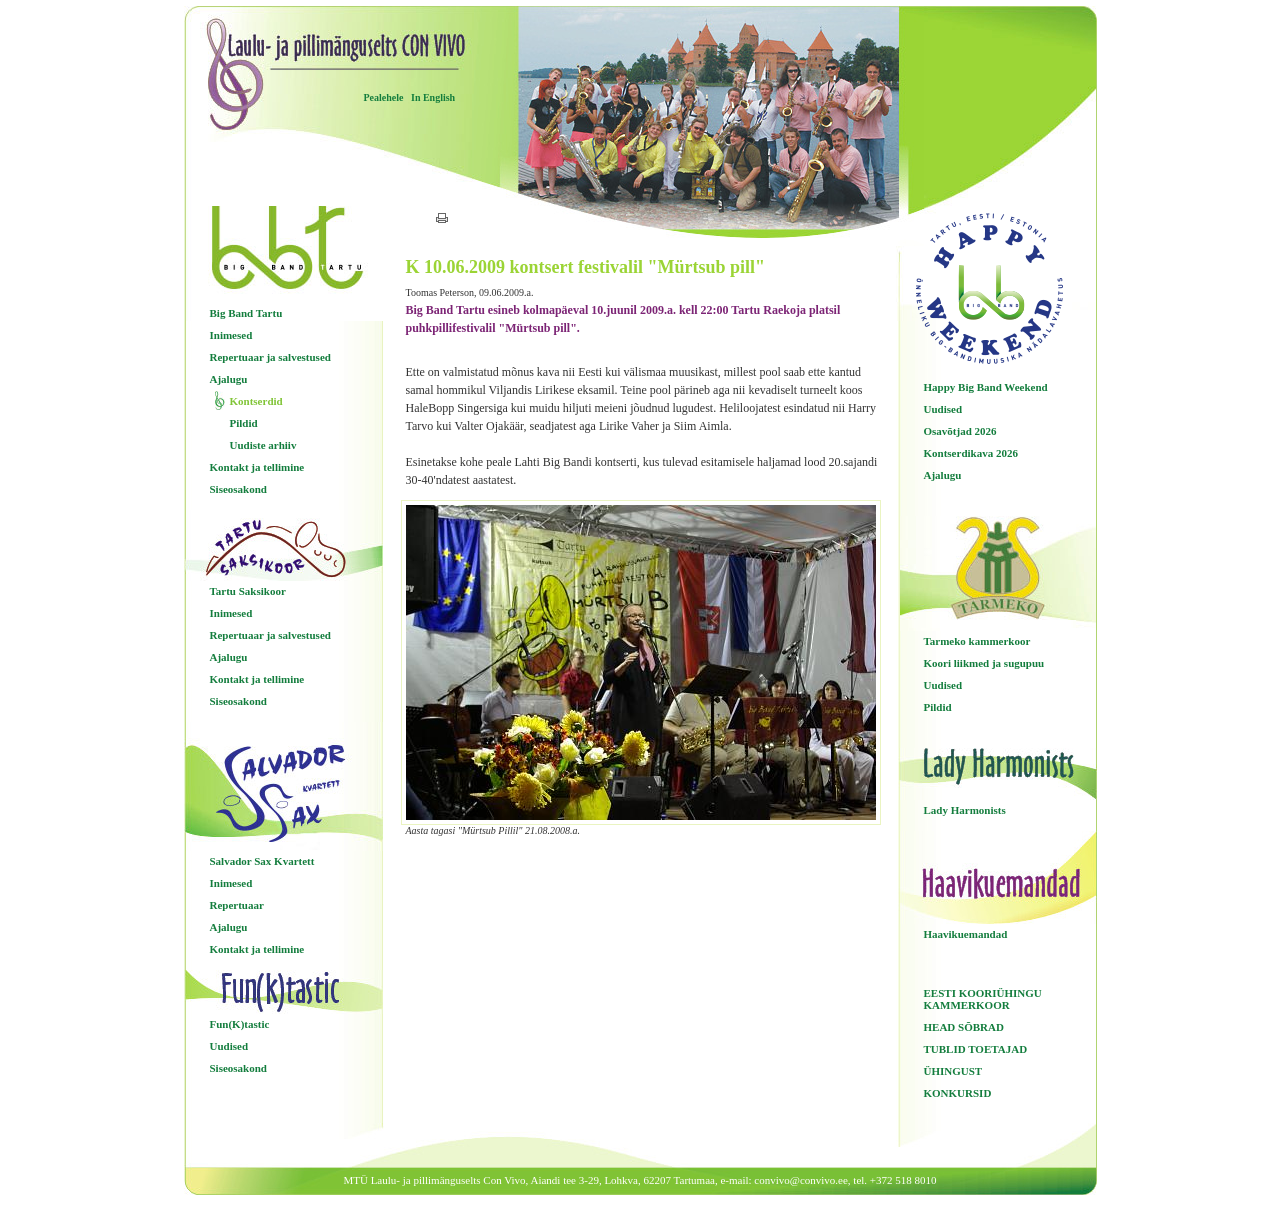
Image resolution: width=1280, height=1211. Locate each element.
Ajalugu (229, 379)
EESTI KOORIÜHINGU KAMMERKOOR (983, 999)
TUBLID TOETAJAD (976, 1049)
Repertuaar (237, 905)
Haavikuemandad (966, 934)
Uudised (229, 1046)
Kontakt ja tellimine (257, 467)
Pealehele (384, 97)
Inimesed (231, 335)
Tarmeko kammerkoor (977, 641)
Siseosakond (238, 489)
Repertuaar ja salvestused (270, 357)
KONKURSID (958, 1093)
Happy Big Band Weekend (986, 387)
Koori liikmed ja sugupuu (984, 663)
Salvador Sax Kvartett (262, 861)
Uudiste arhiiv (263, 445)
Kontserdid (256, 401)
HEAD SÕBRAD (964, 1027)
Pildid (244, 423)
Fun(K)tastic (240, 1024)
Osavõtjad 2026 (960, 431)
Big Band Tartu (246, 313)
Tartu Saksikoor (248, 591)
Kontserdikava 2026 (971, 453)
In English (433, 97)
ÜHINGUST (953, 1071)
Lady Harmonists (965, 810)
